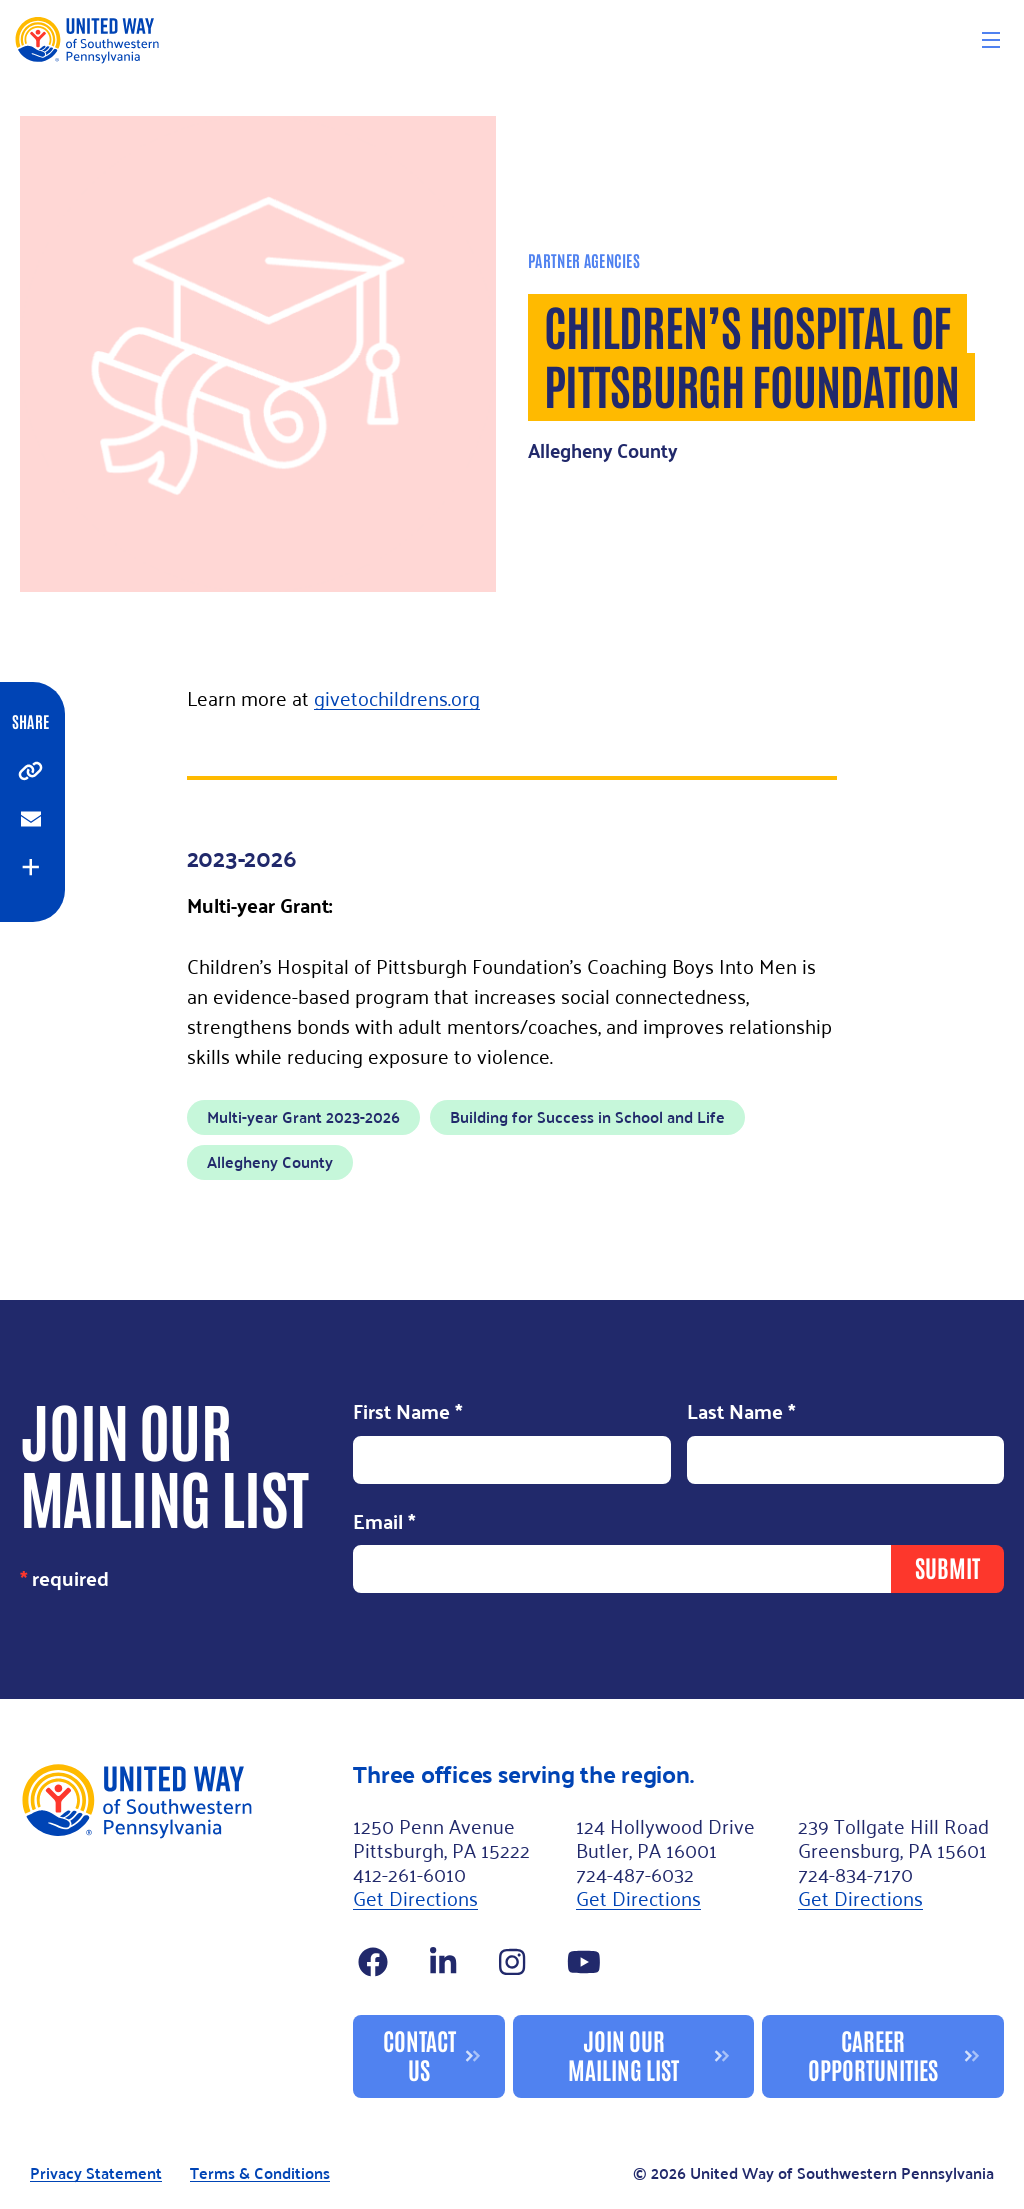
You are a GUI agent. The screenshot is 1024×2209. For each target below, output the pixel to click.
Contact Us (419, 2054)
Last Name (741, 1413)
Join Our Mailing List (623, 2054)
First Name (408, 1413)
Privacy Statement (96, 2173)
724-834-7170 (855, 1873)
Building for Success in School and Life (587, 1116)
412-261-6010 (409, 1873)
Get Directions (415, 1897)
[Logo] (86, 39)
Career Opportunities (873, 2054)
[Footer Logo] (178, 1929)
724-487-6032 (635, 1873)
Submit (947, 1566)
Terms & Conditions (260, 2173)
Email (384, 1523)
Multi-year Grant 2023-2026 (303, 1116)
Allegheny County (270, 1161)
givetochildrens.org (397, 697)
